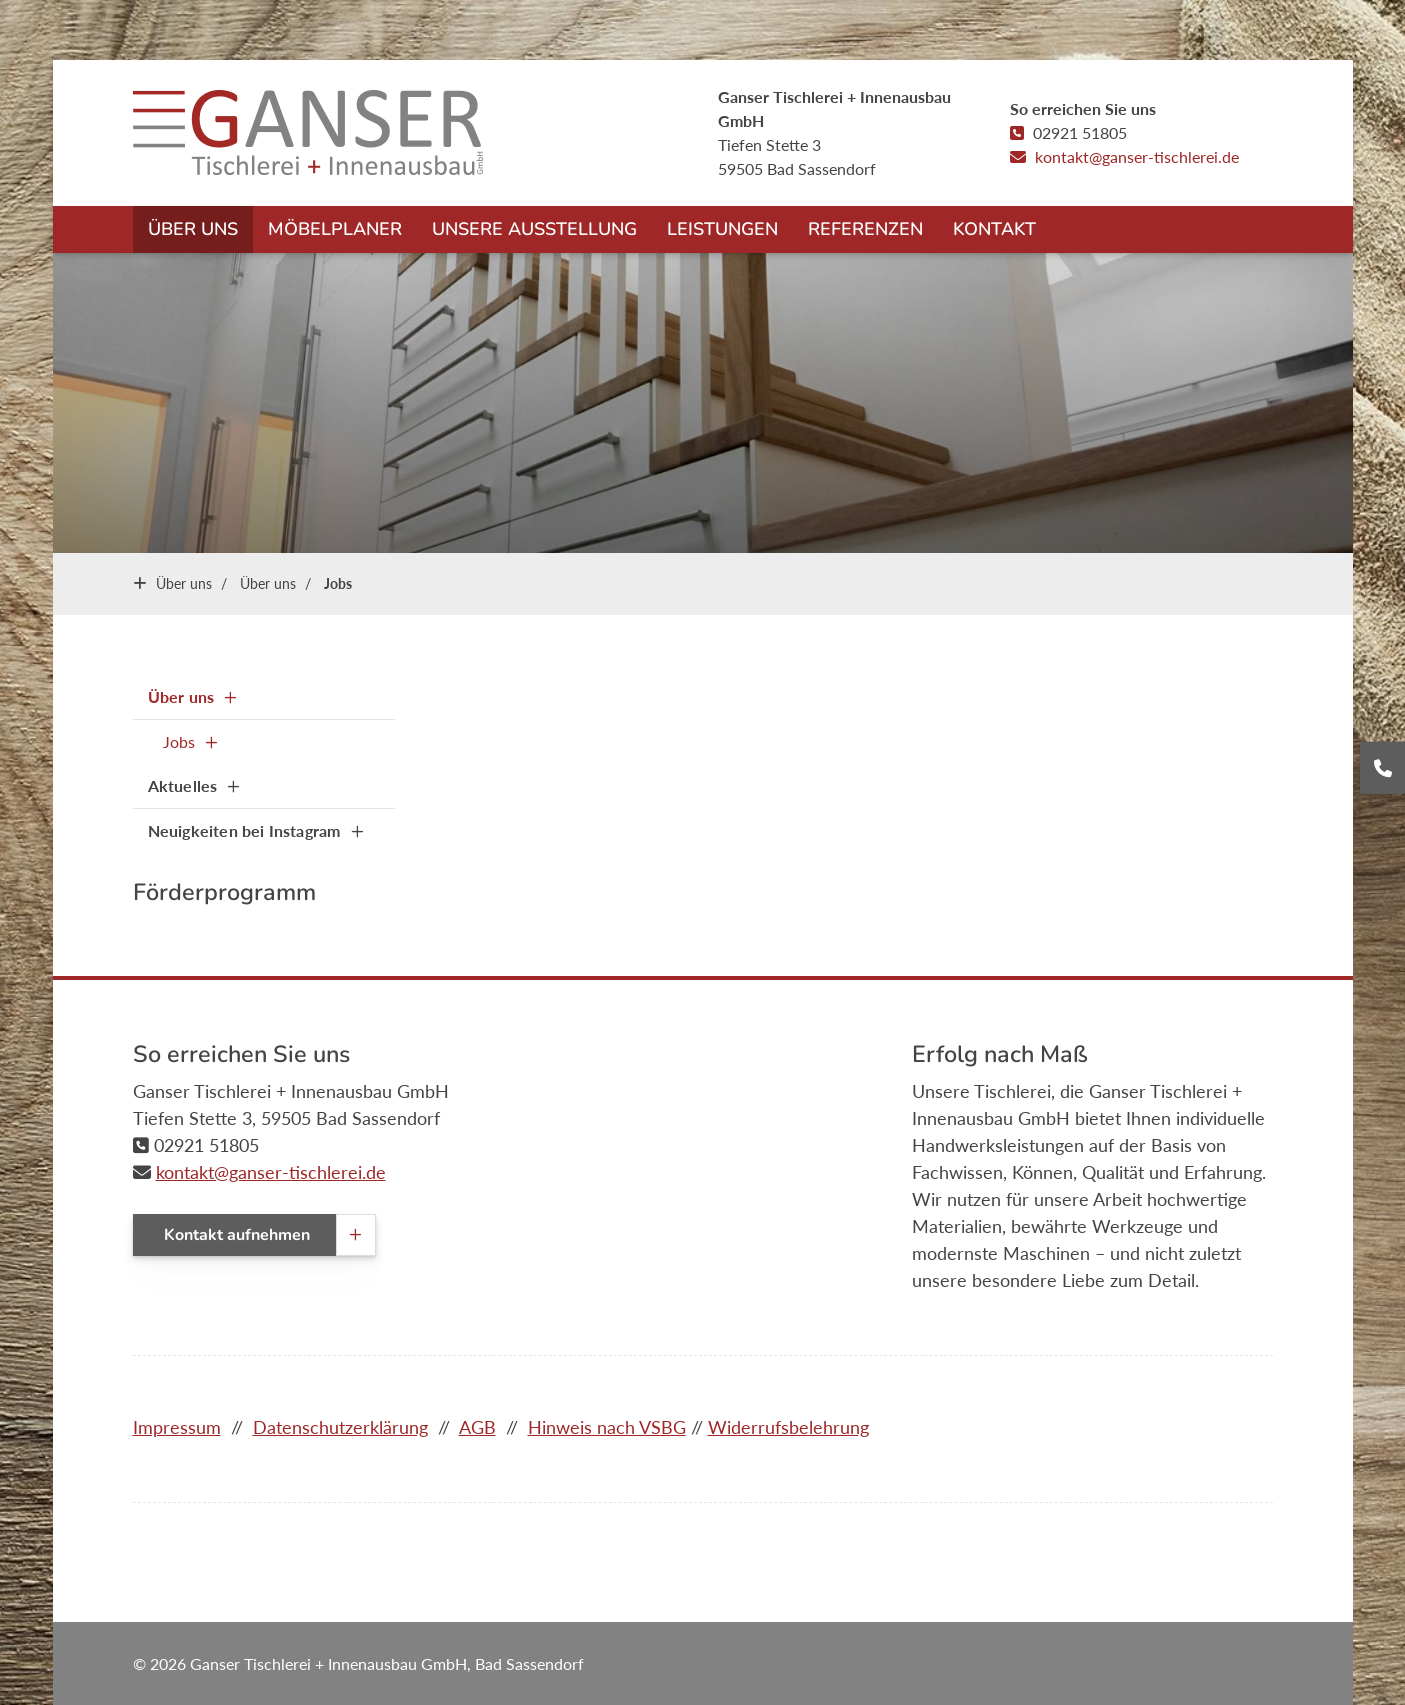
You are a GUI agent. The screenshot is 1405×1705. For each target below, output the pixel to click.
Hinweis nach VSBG (607, 1427)
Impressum (177, 1427)
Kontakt (994, 229)
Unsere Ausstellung (534, 229)
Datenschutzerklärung (340, 1427)
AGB (477, 1427)
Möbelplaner (335, 229)
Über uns (193, 229)
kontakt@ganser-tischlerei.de (1137, 156)
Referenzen (865, 229)
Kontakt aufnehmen (237, 1235)
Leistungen (722, 229)
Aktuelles (183, 785)
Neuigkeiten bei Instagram (244, 830)
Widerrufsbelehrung (788, 1427)
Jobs (338, 583)
